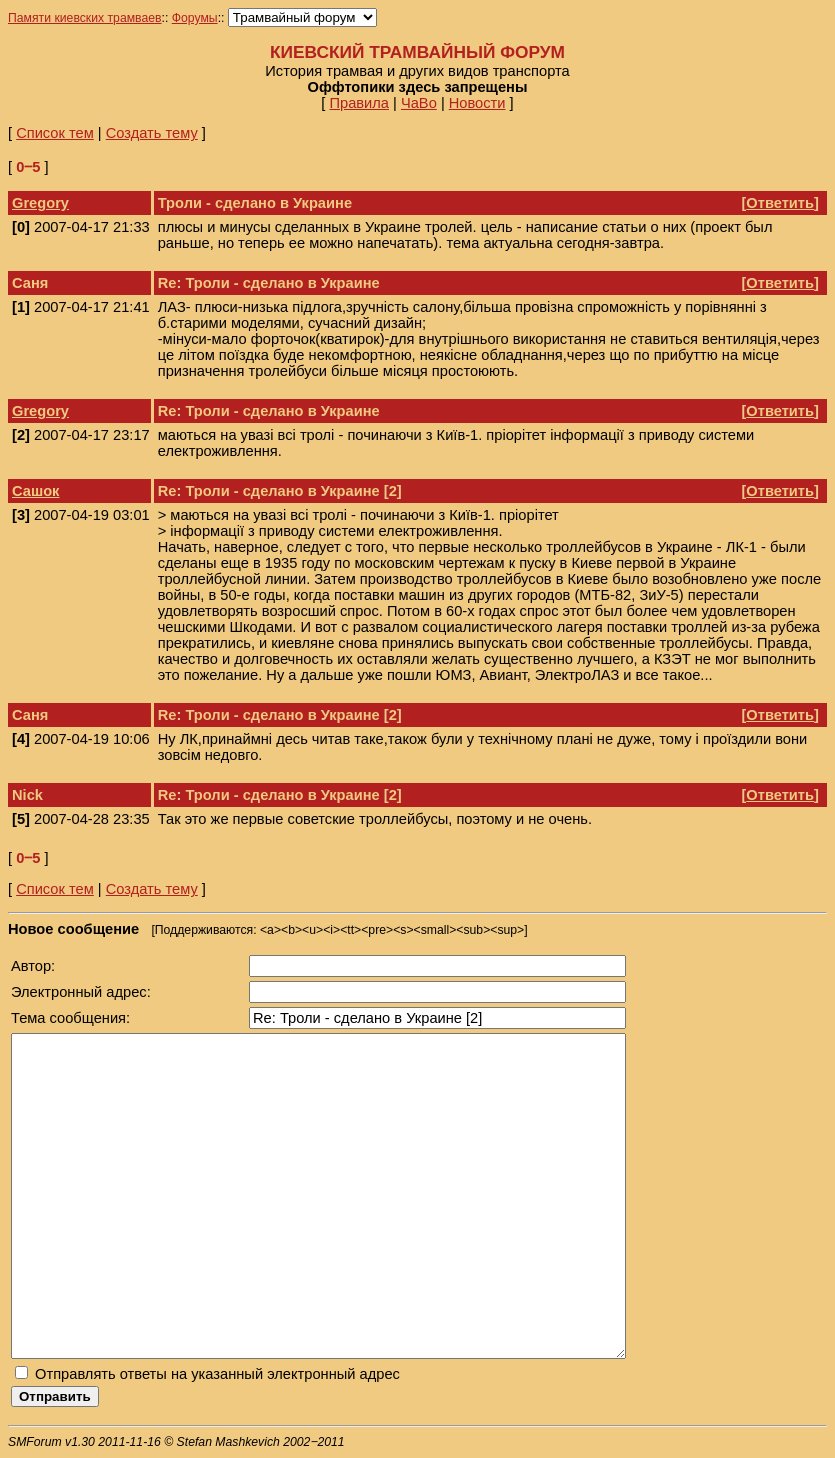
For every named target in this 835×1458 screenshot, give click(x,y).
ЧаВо (419, 103)
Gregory (40, 203)
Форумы (195, 18)
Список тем (55, 133)
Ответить (780, 203)
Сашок (35, 491)
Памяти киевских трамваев (85, 18)
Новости (477, 103)
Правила (359, 103)
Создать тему (152, 133)
